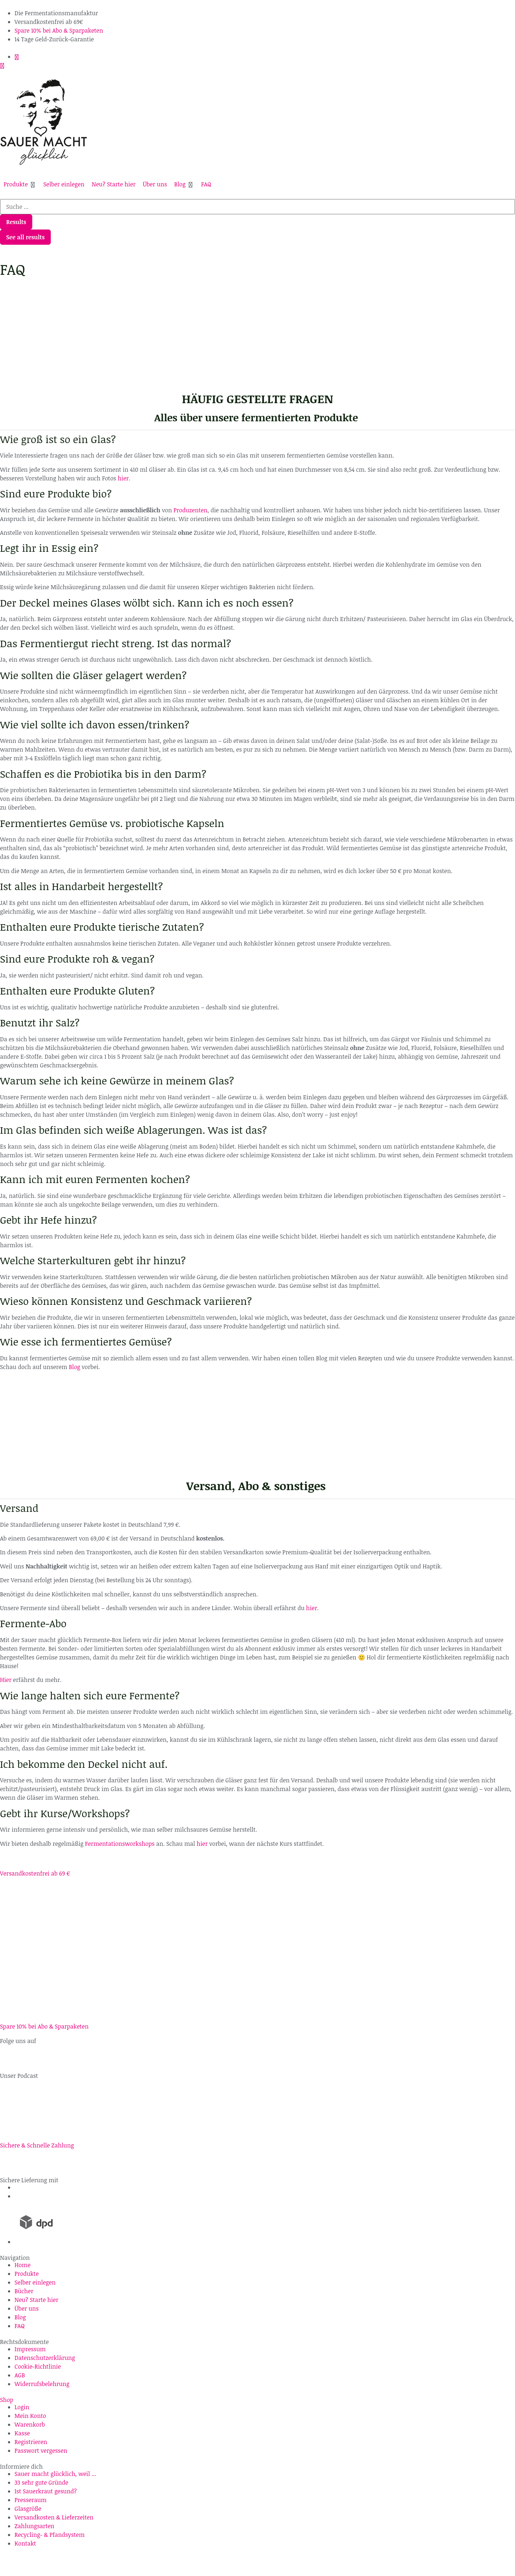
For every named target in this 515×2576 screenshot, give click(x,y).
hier (123, 478)
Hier (6, 1680)
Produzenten (190, 510)
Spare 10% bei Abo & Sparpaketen (44, 2026)
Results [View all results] (16, 222)
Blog (74, 1367)
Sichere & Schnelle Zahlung (37, 2145)
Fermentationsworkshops (119, 1844)
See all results (25, 237)
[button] (20, 184)
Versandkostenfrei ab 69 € (35, 1873)
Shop (6, 2400)
